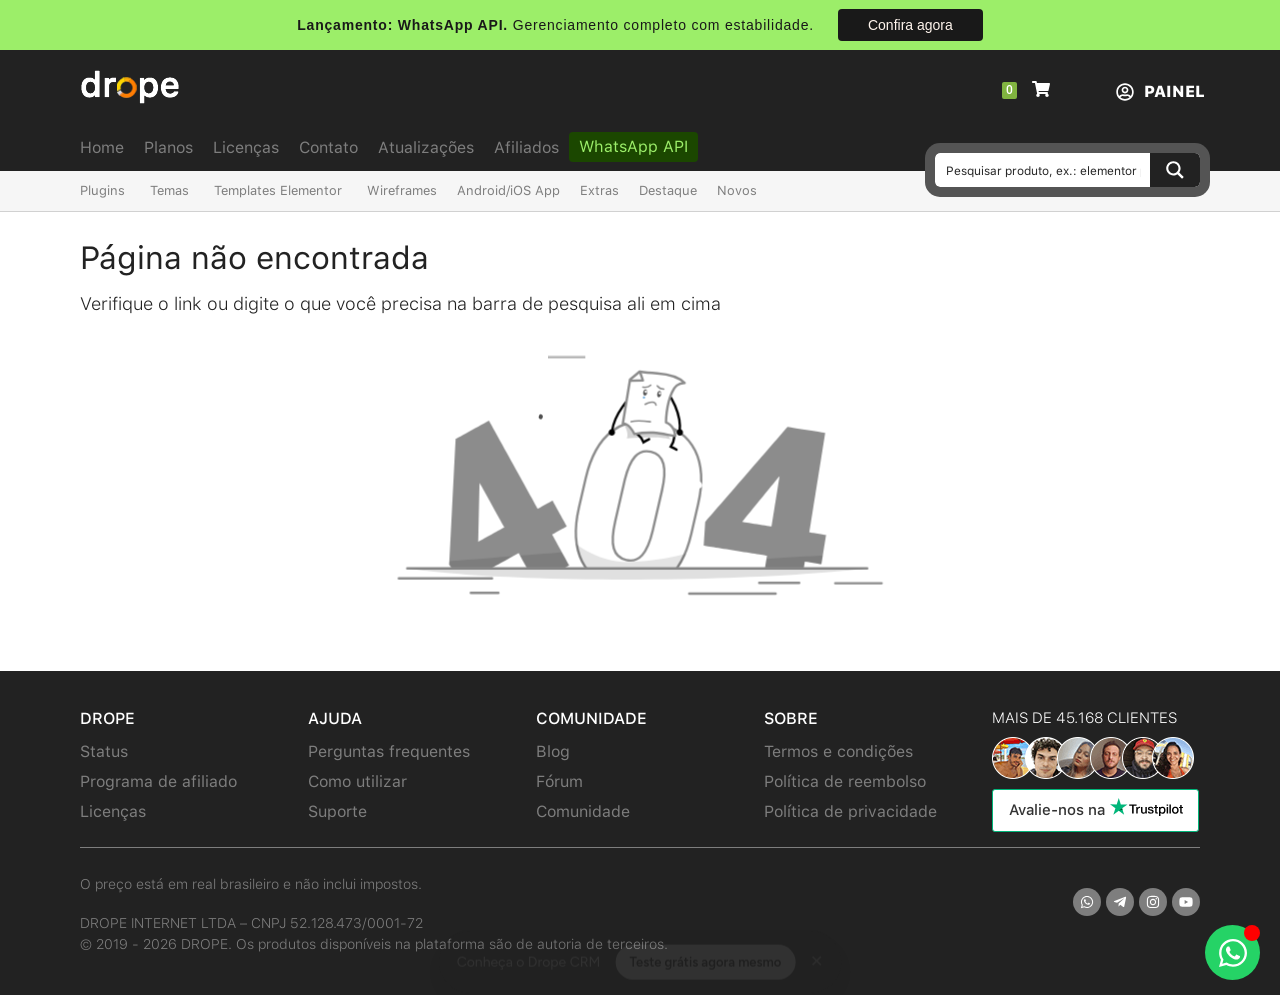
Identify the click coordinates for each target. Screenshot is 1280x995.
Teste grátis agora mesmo (705, 943)
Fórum (559, 781)
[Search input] (1043, 170)
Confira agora (910, 25)
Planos (168, 147)
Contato (328, 147)
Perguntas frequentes (389, 751)
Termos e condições (838, 751)
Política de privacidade (850, 811)
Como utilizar (357, 781)
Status (104, 751)
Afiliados (526, 147)
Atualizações (426, 147)
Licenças (246, 147)
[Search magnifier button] (1175, 170)
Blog (553, 751)
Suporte (337, 811)
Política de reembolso (845, 781)
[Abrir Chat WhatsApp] (1232, 952)
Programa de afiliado (158, 781)
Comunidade (583, 811)
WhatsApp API (633, 146)
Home (102, 147)
